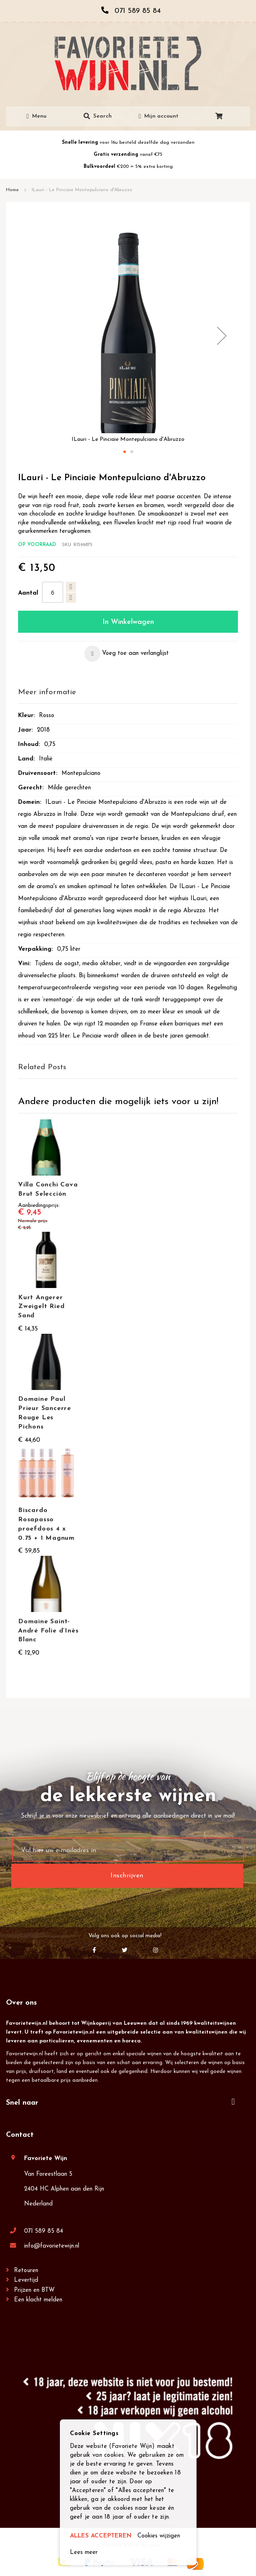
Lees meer (84, 2553)
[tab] (128, 693)
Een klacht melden (38, 2300)
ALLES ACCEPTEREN (100, 2536)
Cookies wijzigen (158, 2536)
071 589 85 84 (43, 2231)
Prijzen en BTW (34, 2290)
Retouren (26, 2271)
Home (12, 189)
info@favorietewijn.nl (51, 2246)
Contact (20, 2135)
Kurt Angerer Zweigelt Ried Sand (41, 1306)
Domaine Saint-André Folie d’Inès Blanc (48, 1630)
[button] (222, 336)
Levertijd (26, 2280)
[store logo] (128, 63)
